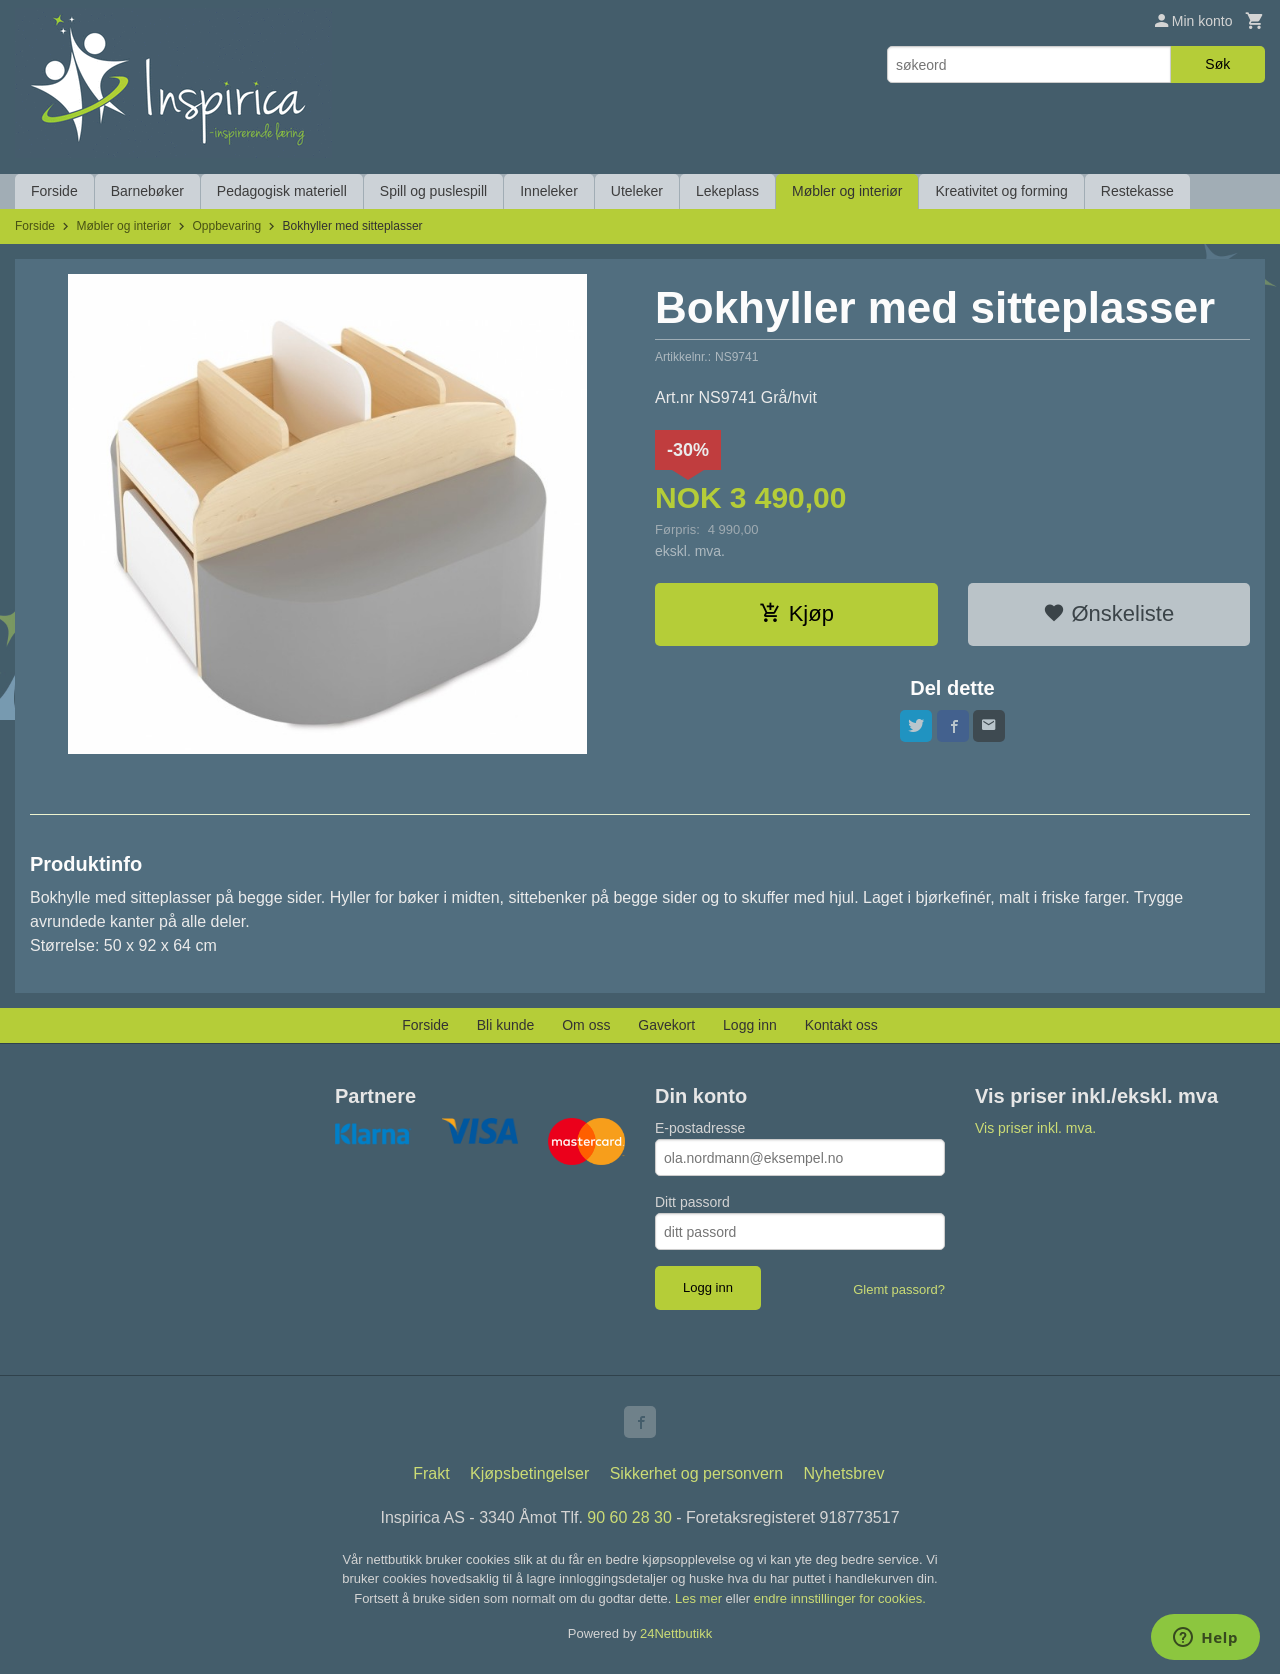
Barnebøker (147, 191)
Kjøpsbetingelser (529, 1473)
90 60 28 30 (629, 1517)
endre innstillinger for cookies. (840, 1598)
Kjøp (796, 613)
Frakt (431, 1473)
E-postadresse (700, 1128)
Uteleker (637, 191)
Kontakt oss (841, 1025)
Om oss (586, 1025)
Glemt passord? (899, 1289)
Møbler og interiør (847, 191)
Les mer (700, 1598)
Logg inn (750, 1025)
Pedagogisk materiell (282, 191)
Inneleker (549, 191)
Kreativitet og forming (1001, 191)
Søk (1217, 64)
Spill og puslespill (433, 191)
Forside (54, 191)
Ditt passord (692, 1202)
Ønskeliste (1108, 613)
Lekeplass (727, 191)
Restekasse (1137, 191)
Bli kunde (506, 1025)
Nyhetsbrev (844, 1473)
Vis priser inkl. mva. (1035, 1128)
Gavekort (666, 1025)
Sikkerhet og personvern (696, 1473)
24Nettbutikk (676, 1633)
